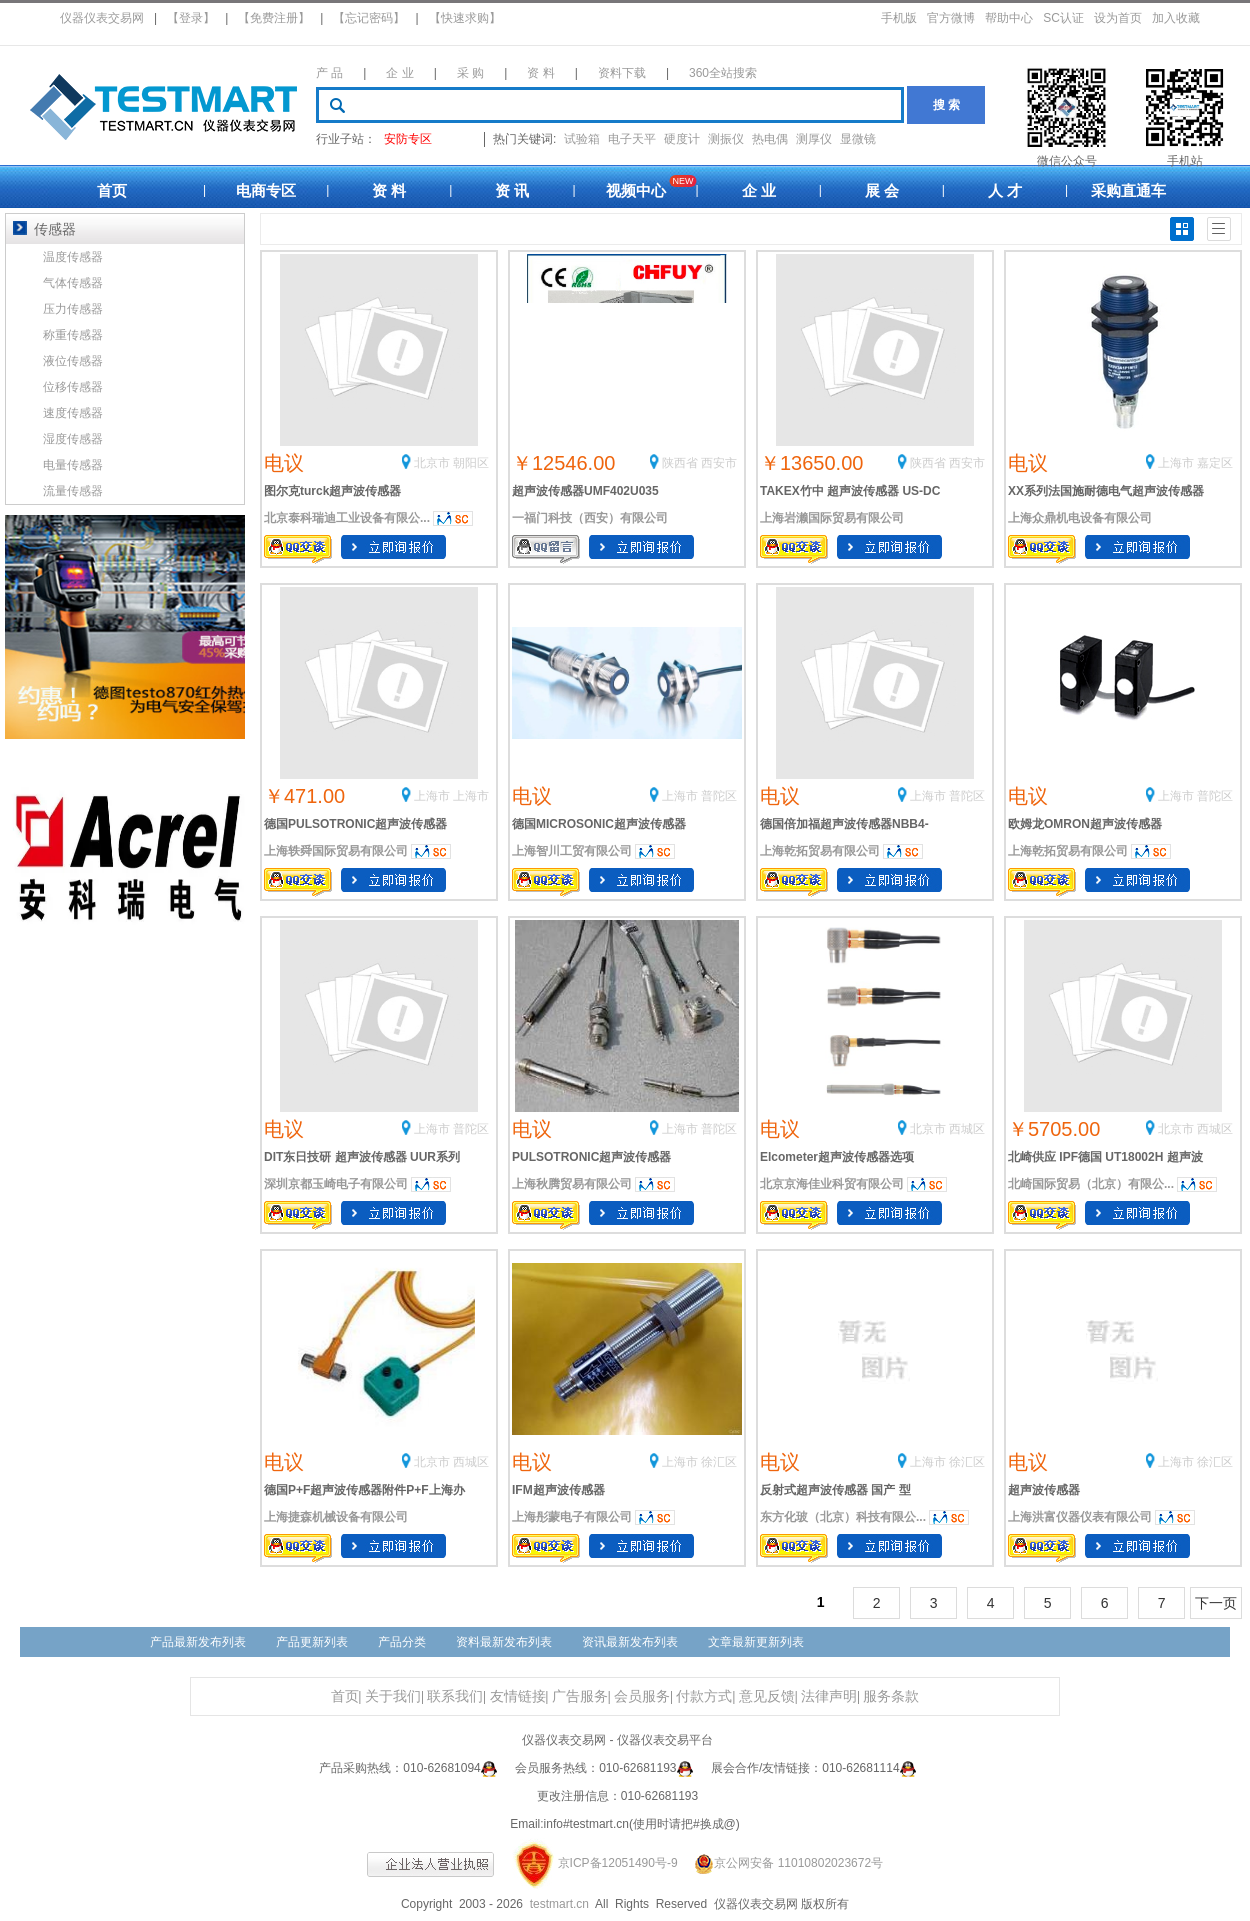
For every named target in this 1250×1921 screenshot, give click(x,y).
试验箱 (582, 139)
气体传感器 (73, 283)
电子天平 (632, 139)
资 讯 (512, 190)
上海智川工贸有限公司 (572, 851)
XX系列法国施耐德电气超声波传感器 (1106, 491)
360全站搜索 (723, 73)
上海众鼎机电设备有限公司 (1080, 518)
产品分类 (402, 1642)
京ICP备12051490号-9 (618, 1863)
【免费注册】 (274, 18)
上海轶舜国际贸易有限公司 (336, 851)
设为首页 (1118, 18)
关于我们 (393, 1696)
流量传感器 (73, 491)
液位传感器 (73, 361)
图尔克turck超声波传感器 (332, 491)
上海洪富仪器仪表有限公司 (1080, 1517)
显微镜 (858, 139)
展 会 (882, 190)
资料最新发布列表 (504, 1642)
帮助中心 (1009, 18)
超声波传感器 (1044, 1490)
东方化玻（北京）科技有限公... (843, 1517)
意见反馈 (767, 1696)
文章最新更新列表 (756, 1642)
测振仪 (726, 139)
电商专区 (266, 190)
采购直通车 (1128, 190)
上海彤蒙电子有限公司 (572, 1517)
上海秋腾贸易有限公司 (572, 1184)
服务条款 (891, 1696)
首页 (112, 190)
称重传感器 (73, 335)
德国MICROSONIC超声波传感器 (599, 824)
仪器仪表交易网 (102, 18)
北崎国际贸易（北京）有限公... (1091, 1184)
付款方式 (704, 1696)
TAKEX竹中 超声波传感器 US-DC (850, 491)
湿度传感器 (73, 439)
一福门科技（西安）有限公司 (590, 518)
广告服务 (580, 1696)
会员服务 (642, 1696)
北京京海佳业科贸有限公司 (832, 1184)
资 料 (540, 73)
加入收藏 (1176, 18)
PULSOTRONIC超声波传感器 (591, 1157)
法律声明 (829, 1696)
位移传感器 (73, 387)
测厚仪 (814, 139)
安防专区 (408, 139)
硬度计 (682, 139)
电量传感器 (73, 465)
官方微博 (951, 18)
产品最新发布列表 (198, 1642)
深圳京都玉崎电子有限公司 (336, 1184)
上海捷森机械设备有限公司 (336, 1517)
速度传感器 (73, 413)
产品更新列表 (312, 1642)
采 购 (470, 73)
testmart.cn (559, 1904)
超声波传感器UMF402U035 (585, 491)
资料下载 (622, 73)
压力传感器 (73, 309)
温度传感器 (73, 257)
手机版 (899, 18)
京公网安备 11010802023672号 (782, 1863)
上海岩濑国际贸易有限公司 (832, 518)
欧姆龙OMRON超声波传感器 (1085, 824)
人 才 (1005, 190)
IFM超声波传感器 (558, 1490)
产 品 (329, 73)
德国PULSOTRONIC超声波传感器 (355, 824)
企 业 (399, 73)
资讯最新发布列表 (630, 1642)
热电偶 (770, 139)
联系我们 (455, 1696)
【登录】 (191, 18)
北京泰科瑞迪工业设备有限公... (347, 518)
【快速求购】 (465, 18)
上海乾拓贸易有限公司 (820, 851)
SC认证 (1063, 18)
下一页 (1216, 1603)
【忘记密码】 (369, 18)
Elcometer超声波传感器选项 (837, 1157)
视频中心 (636, 190)
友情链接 (518, 1696)
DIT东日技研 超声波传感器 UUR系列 (362, 1157)
